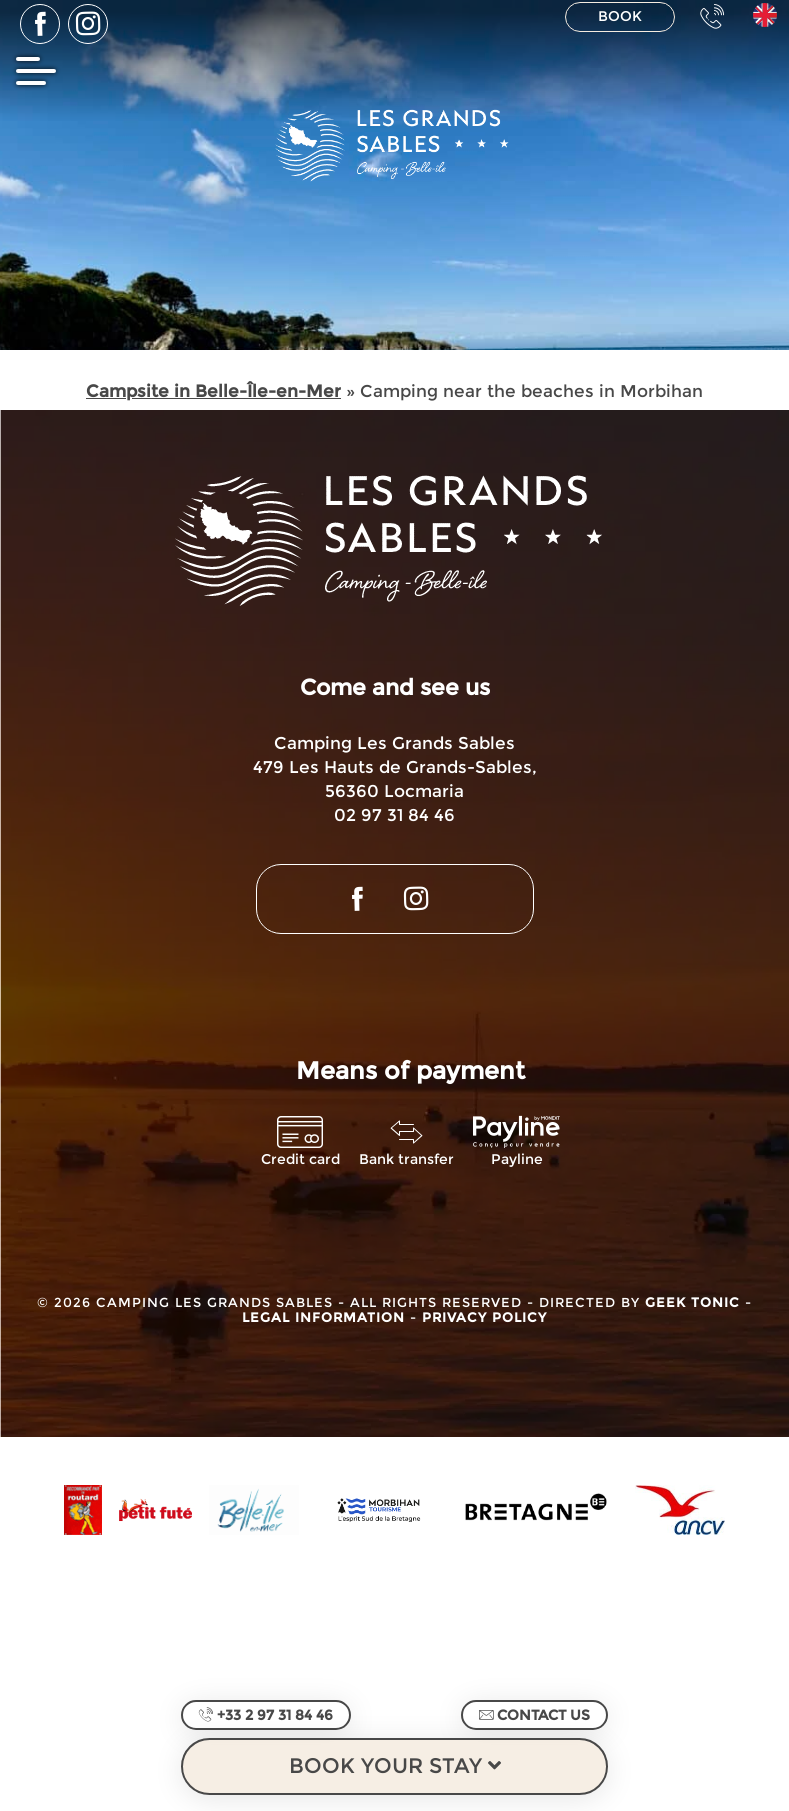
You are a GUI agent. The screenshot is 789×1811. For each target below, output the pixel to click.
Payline (517, 1159)
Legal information (326, 1317)
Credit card (300, 1159)
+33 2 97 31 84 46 (266, 1715)
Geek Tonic (692, 1302)
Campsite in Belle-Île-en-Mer (213, 391)
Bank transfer (406, 1159)
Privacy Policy (484, 1317)
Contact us (534, 1715)
